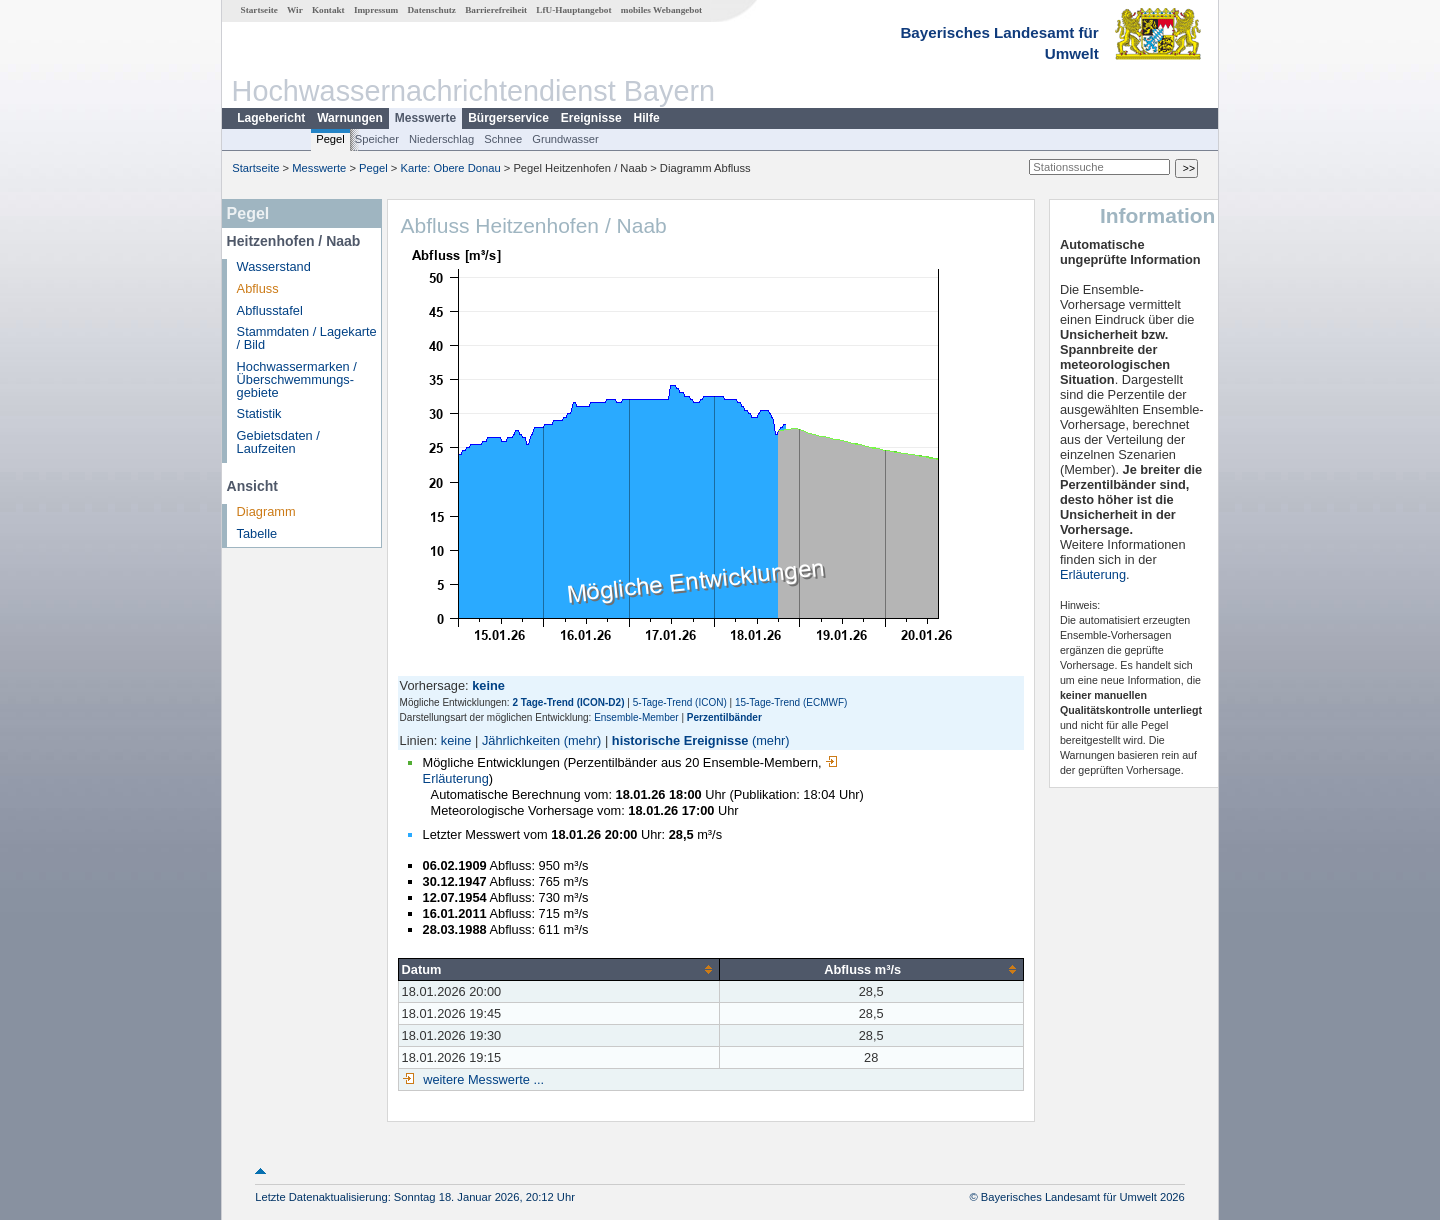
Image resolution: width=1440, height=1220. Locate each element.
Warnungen (350, 118)
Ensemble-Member (636, 717)
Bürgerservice (508, 118)
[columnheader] (558, 969)
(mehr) (583, 740)
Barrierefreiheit (496, 10)
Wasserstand (274, 266)
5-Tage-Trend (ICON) (680, 702)
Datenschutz (431, 10)
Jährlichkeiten (521, 740)
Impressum (376, 10)
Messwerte (425, 118)
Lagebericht (271, 118)
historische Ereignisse (680, 740)
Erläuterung (1093, 574)
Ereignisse (591, 118)
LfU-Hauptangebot (573, 10)
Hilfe (647, 118)
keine (456, 740)
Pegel (330, 139)
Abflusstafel (270, 310)
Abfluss (258, 288)
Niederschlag (441, 139)
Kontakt (328, 10)
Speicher (377, 139)
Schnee (503, 139)
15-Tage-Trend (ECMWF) (791, 702)
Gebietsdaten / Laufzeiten (278, 442)
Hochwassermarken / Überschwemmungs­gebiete (297, 379)
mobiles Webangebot (661, 10)
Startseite (259, 10)
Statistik (259, 413)
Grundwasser (565, 139)
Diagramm (266, 511)
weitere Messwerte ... (482, 1079)
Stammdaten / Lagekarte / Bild (307, 338)
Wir (295, 10)
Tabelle (257, 533)
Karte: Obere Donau (451, 168)
